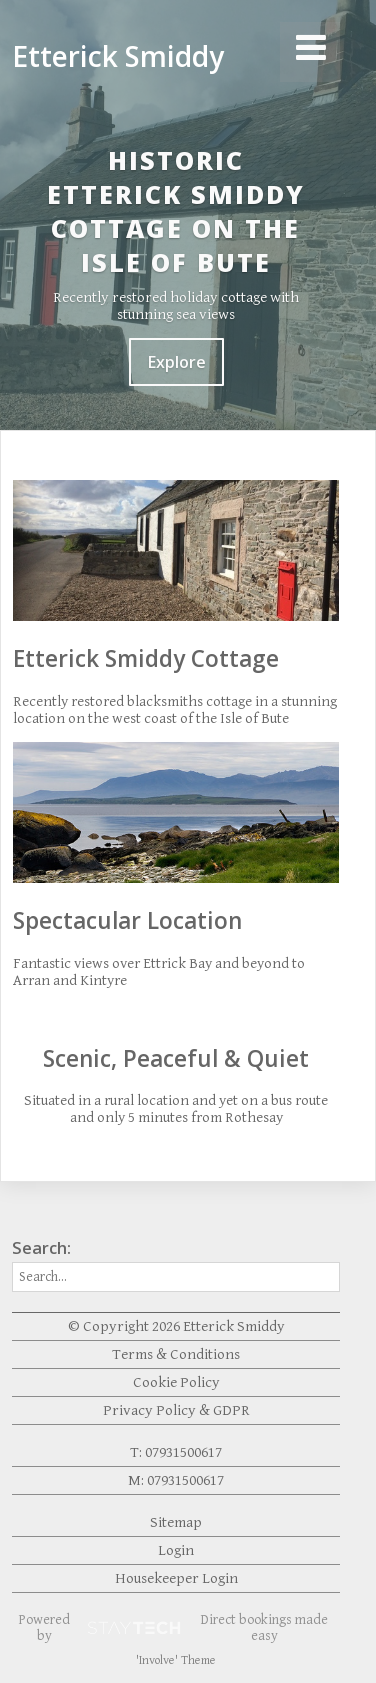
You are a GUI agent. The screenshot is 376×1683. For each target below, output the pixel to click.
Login (176, 1550)
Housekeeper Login (176, 1578)
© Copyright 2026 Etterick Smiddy (176, 1326)
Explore (176, 362)
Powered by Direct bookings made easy (173, 1628)
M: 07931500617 (176, 1480)
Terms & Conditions (176, 1354)
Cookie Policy (176, 1382)
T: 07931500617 (176, 1452)
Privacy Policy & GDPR (176, 1410)
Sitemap (176, 1522)
